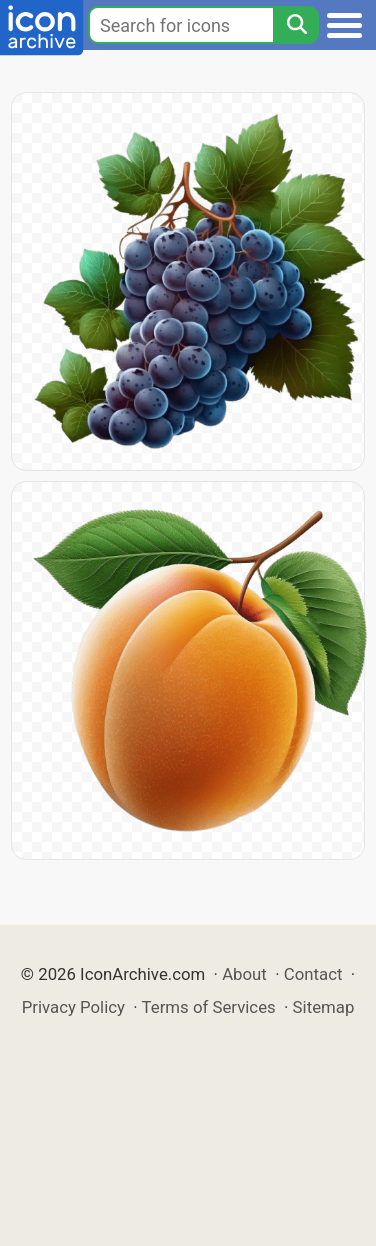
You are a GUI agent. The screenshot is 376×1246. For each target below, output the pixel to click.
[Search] (296, 25)
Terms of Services (209, 1007)
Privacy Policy (73, 1007)
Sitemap (324, 1007)
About (244, 974)
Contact (313, 974)
